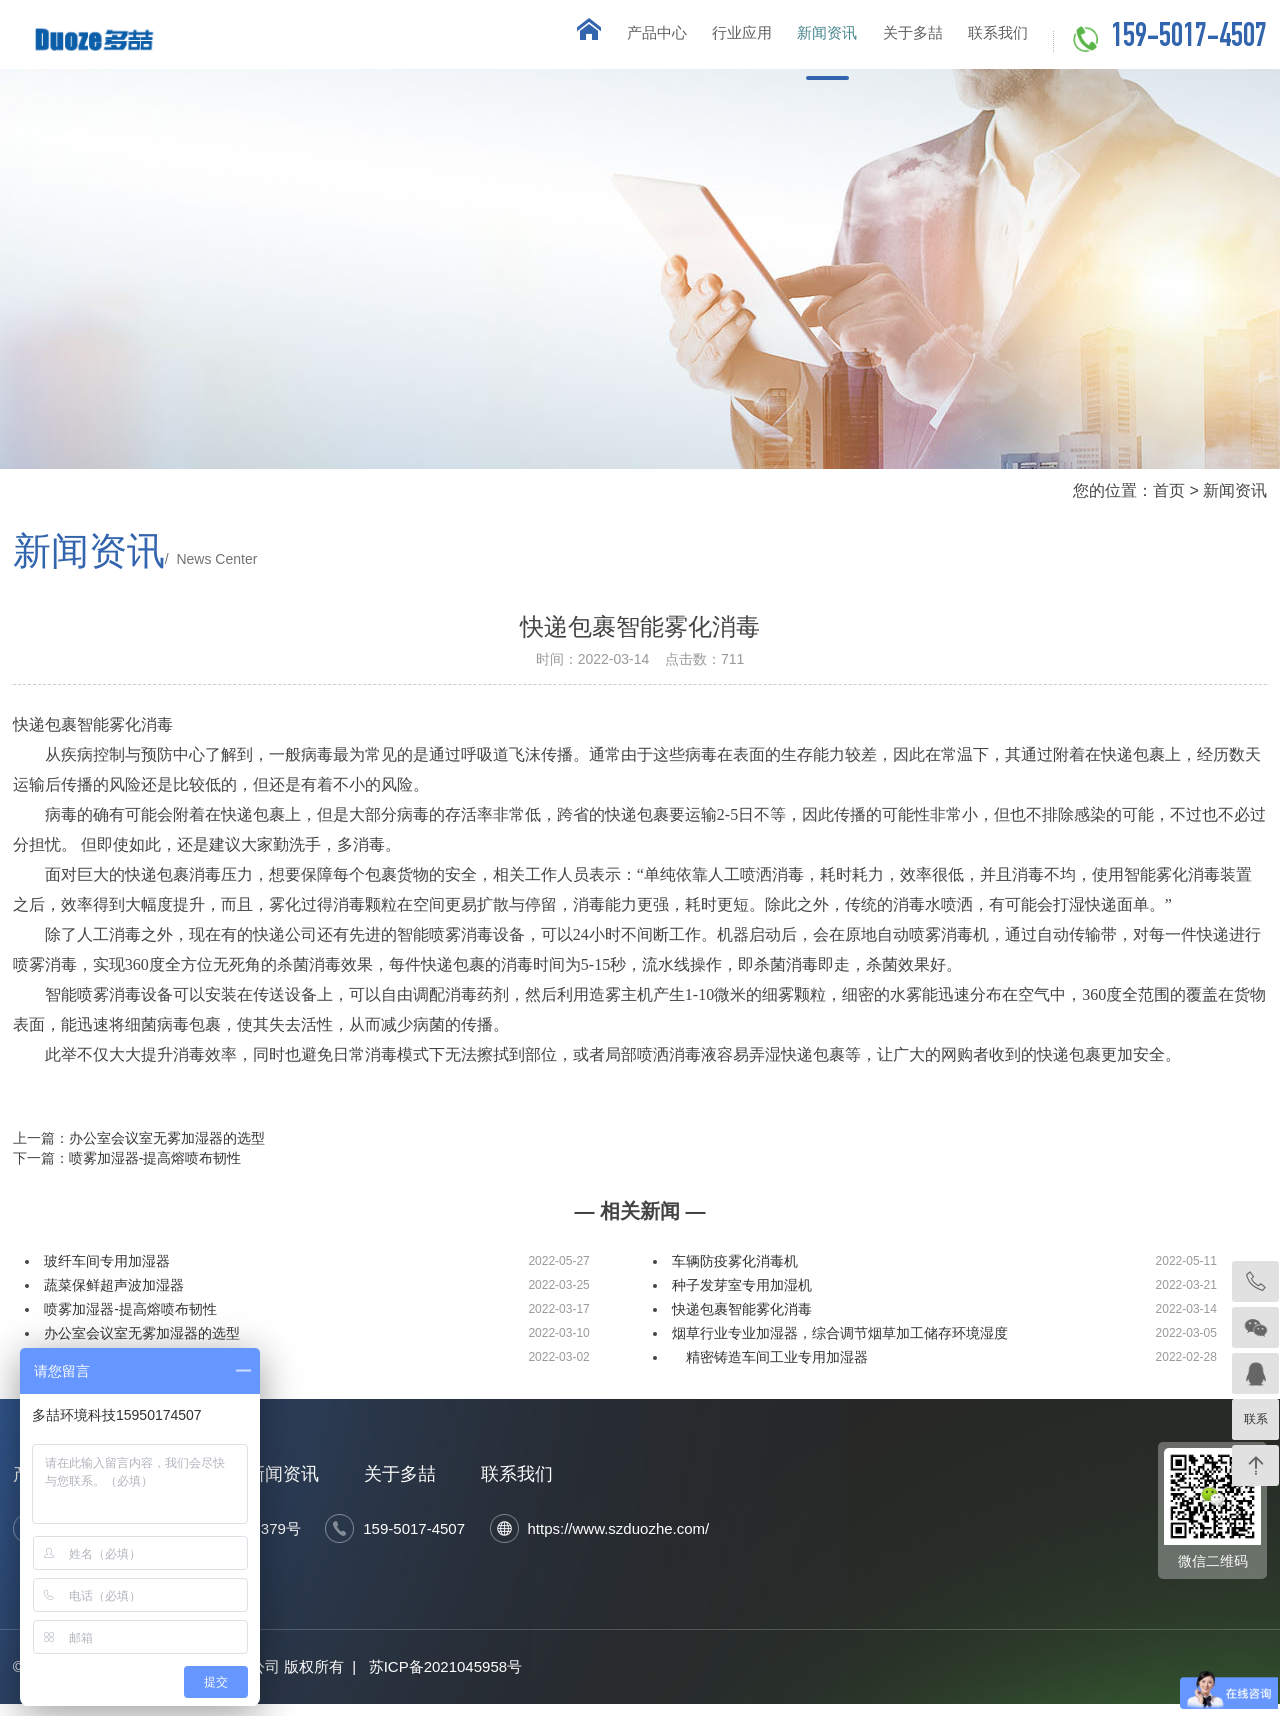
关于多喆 (890, 39)
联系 (1256, 1419)
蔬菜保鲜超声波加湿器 (114, 1297)
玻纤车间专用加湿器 (107, 1273)
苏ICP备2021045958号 (445, 1678)
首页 (1169, 501)
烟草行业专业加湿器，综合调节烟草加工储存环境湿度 (840, 1345)
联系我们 (990, 39)
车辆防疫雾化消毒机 (735, 1273)
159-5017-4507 (1189, 39)
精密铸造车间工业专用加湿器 (772, 1369)
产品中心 (590, 39)
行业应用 (690, 39)
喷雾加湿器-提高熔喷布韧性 (155, 1170)
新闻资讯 (790, 39)
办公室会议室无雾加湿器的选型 (167, 1150)
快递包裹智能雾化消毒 (742, 1321)
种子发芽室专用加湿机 (742, 1297)
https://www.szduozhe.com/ (619, 1540)
